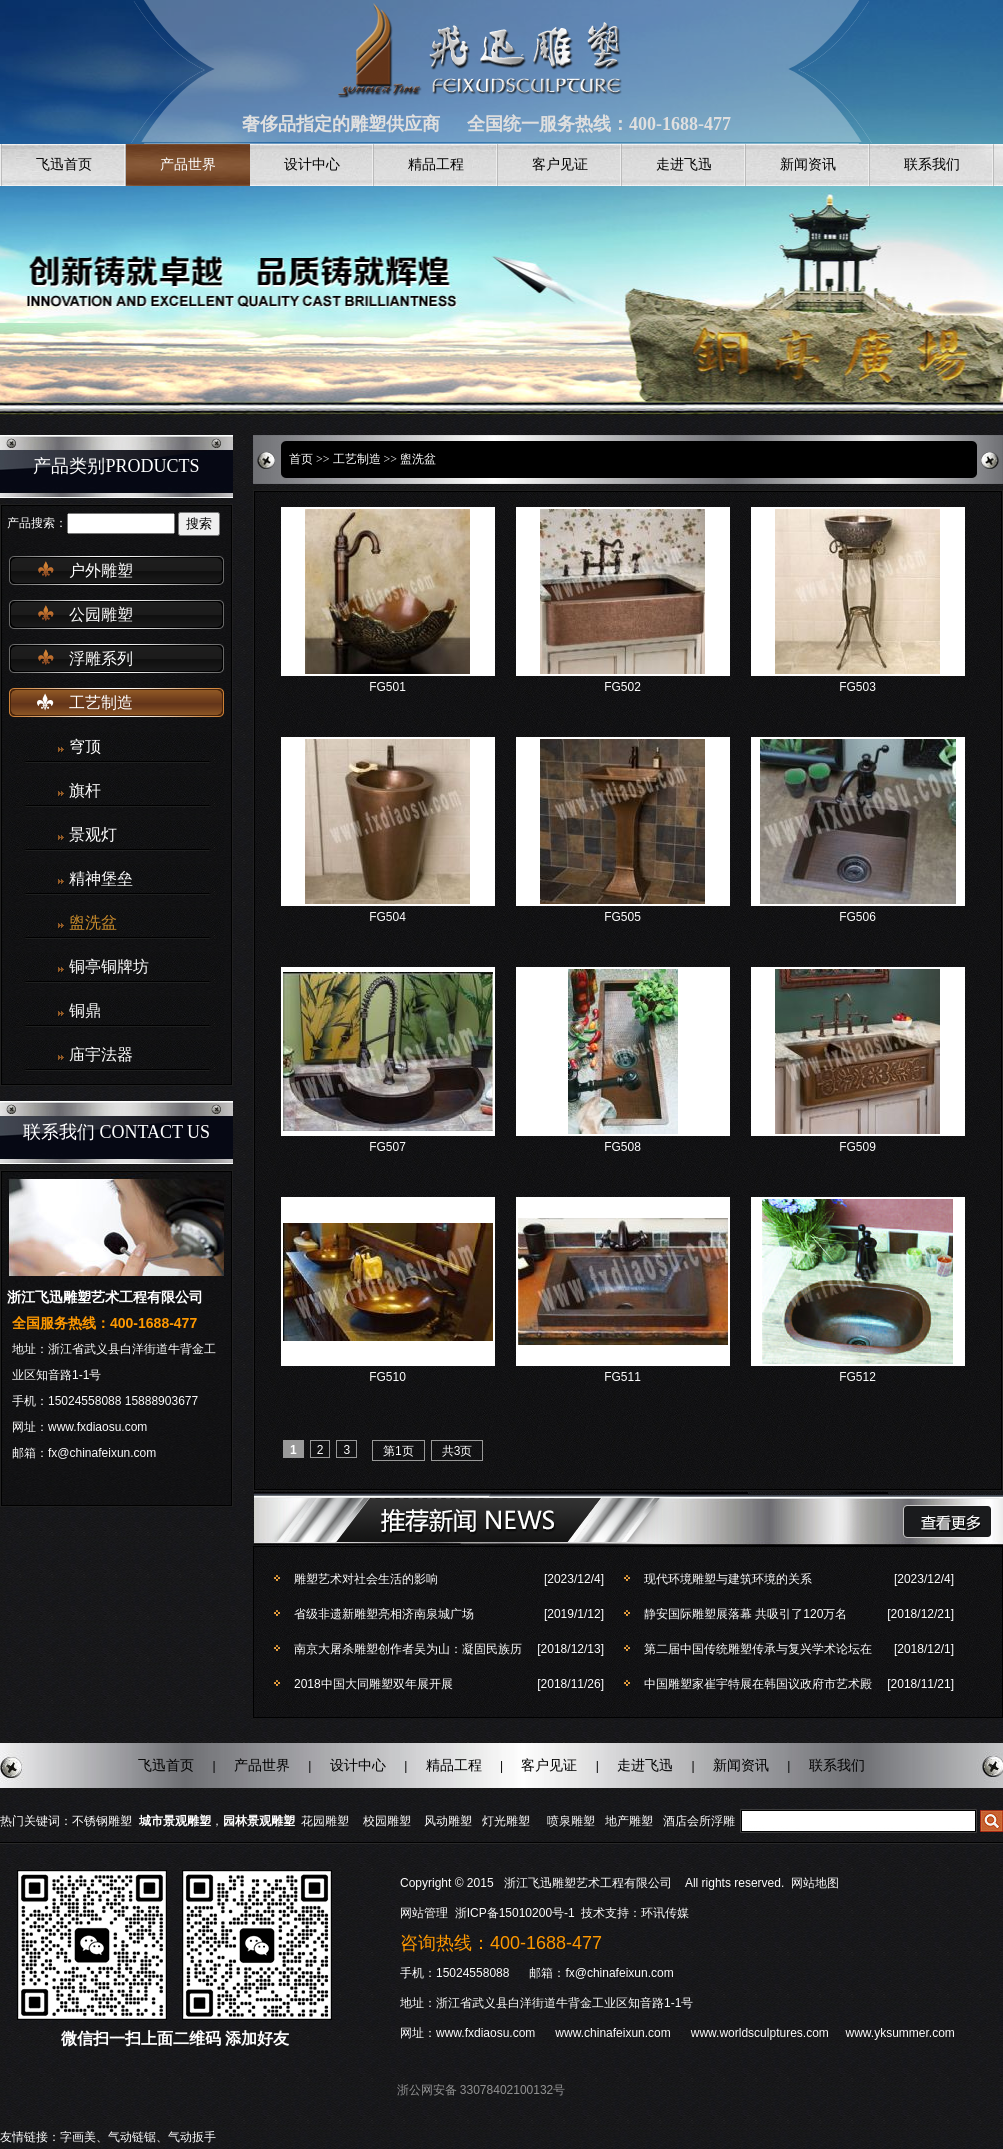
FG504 (387, 917)
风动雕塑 (448, 1821)
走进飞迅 (684, 164)
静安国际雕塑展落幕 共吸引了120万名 (745, 1614)
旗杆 (85, 790)
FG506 (857, 917)
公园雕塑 (101, 614)
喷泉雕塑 (571, 1821)
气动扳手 (192, 2137)
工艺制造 (101, 702)
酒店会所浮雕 (699, 1821)
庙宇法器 (101, 1054)
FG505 (622, 917)
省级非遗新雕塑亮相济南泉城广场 (384, 1614)
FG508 (622, 1147)
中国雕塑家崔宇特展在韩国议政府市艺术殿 (758, 1684)
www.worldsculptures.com (760, 2033)
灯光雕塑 (506, 1821)
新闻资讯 (808, 164)
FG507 (387, 1147)
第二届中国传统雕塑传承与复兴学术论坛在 (758, 1649)
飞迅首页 (64, 164)
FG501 (387, 687)
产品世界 (188, 164)
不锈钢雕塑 (102, 1821)
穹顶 (85, 746)
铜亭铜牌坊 (109, 966)
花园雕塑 (325, 1821)
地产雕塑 (629, 1821)
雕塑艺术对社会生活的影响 (366, 1579)
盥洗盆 (93, 922)
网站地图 (815, 1883)
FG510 (387, 1377)
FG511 (622, 1377)
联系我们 (932, 164)
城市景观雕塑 (175, 1821)
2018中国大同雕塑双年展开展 (373, 1684)
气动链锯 (132, 2137)
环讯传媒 (665, 1913)
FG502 (622, 687)
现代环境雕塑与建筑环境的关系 (728, 1579)
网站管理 (424, 1913)
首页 (301, 459)
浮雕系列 (101, 658)
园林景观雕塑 (259, 1821)
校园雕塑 (387, 1821)
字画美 (78, 2137)
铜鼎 (85, 1010)
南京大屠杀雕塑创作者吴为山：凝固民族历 (408, 1649)
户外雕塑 (101, 570)
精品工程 (436, 164)
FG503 (857, 687)
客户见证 (560, 164)
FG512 (857, 1377)
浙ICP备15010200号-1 (516, 1913)
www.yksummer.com (899, 2033)
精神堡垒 (101, 878)
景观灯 (93, 834)
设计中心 (312, 164)
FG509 (857, 1147)
